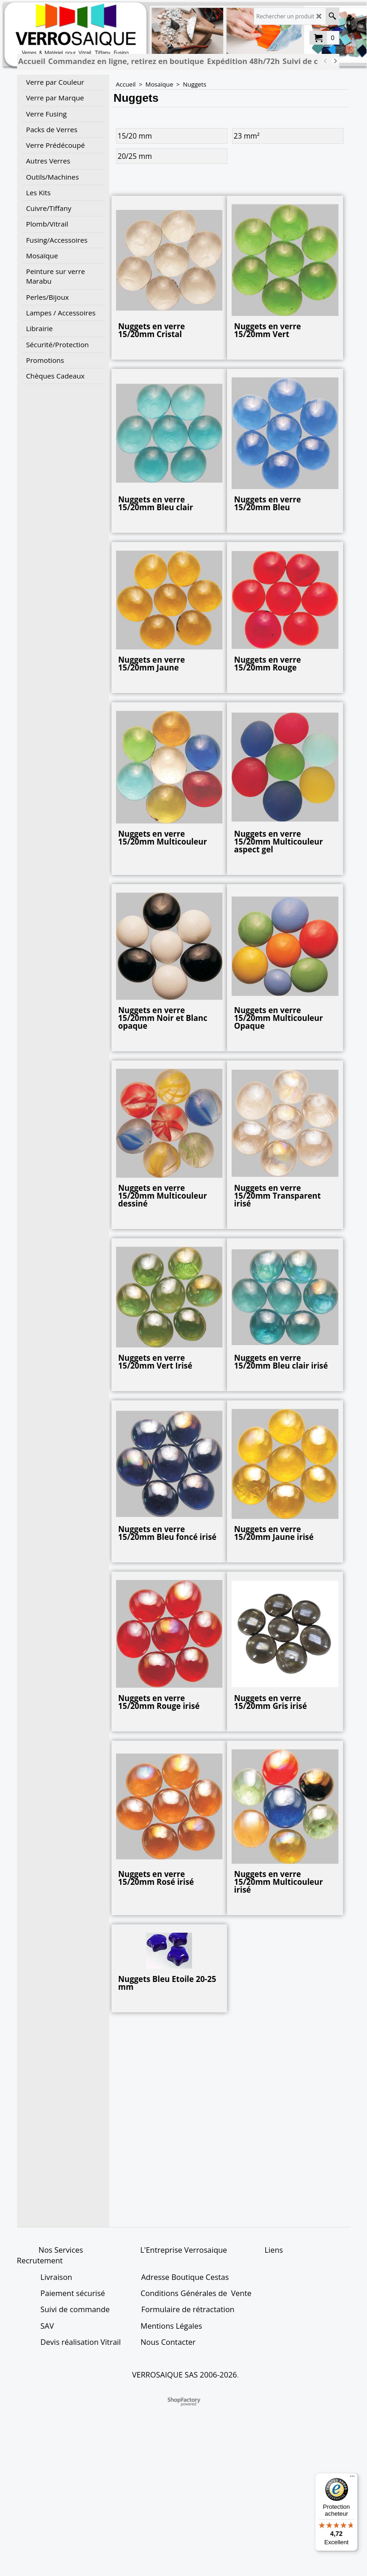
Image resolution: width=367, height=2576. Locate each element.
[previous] (326, 61)
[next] (335, 61)
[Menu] (352, 2478)
